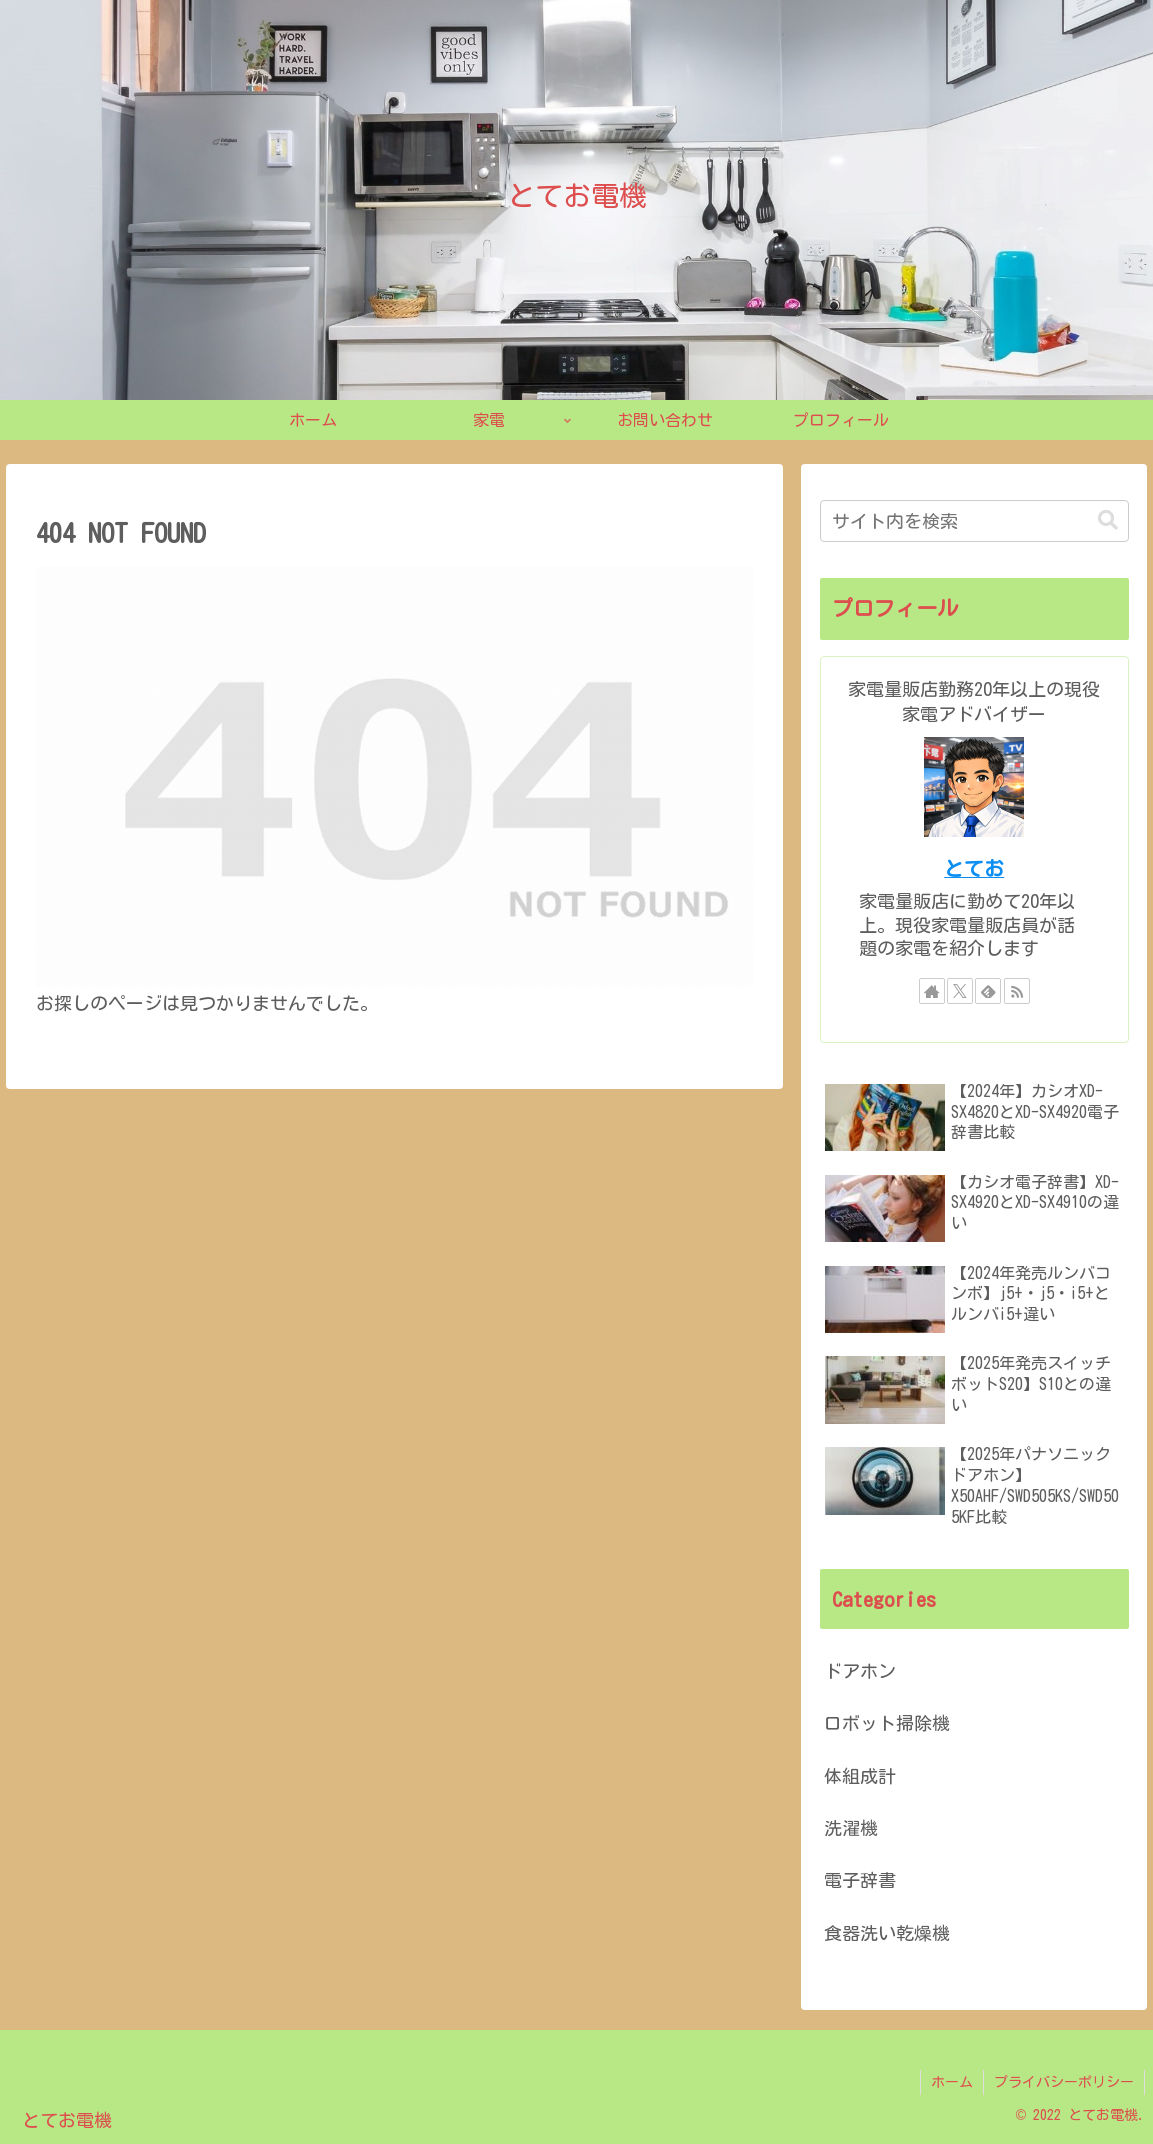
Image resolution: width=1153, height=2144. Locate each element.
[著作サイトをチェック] (932, 991)
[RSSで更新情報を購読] (1017, 991)
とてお (974, 868)
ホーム (952, 2082)
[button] (1108, 520)
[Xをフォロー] (960, 991)
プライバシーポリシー (1064, 2082)
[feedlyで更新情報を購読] (988, 991)
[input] (974, 521)
